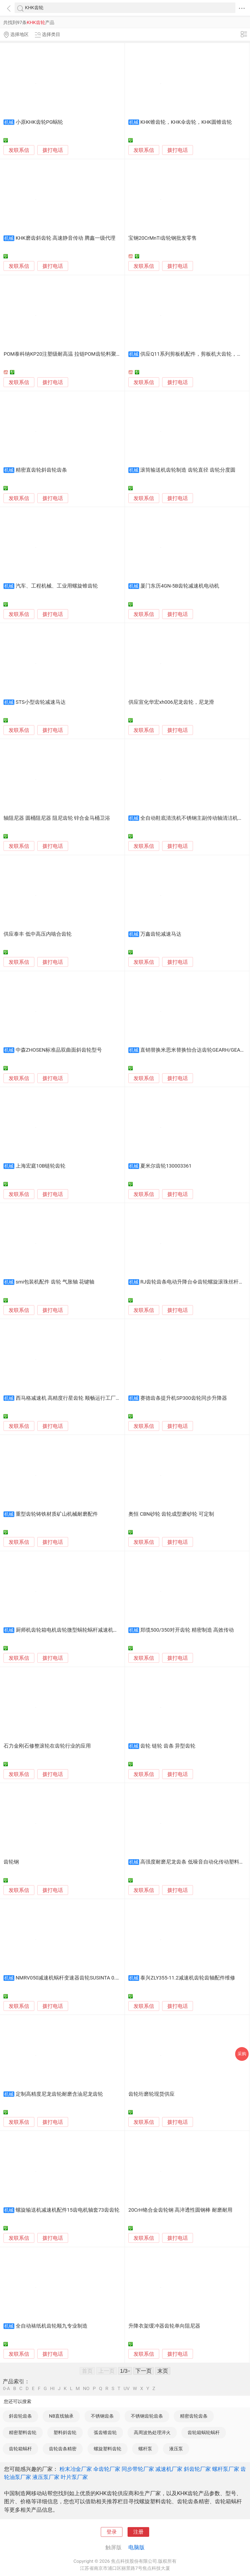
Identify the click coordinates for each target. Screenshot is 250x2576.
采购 (242, 2053)
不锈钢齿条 (102, 2416)
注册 (138, 2532)
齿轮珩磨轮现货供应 (151, 2094)
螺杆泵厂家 (225, 2469)
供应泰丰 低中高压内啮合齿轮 (38, 934)
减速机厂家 (168, 2469)
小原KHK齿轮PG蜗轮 (39, 122)
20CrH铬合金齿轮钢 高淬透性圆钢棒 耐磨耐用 (180, 2210)
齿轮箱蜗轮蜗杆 (204, 2432)
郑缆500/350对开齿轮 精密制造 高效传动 (187, 1630)
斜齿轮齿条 (20, 2416)
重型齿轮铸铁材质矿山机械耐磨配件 (57, 1514)
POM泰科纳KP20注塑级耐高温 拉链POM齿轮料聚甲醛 (65, 354)
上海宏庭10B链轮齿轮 (41, 1166)
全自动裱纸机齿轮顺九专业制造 (52, 2326)
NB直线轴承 (61, 2416)
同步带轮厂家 (138, 2469)
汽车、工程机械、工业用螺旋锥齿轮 (57, 586)
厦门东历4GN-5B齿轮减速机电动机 (179, 586)
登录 (111, 2532)
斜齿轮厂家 (197, 2469)
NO (86, 2388)
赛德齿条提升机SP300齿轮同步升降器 (183, 1398)
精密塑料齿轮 (22, 2432)
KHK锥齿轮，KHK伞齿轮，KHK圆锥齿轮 (186, 122)
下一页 (143, 2371)
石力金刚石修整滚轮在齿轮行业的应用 (47, 1746)
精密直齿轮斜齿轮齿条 (41, 470)
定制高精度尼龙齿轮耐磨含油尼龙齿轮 (59, 2094)
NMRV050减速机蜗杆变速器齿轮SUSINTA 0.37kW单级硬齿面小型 (90, 1978)
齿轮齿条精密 (62, 2448)
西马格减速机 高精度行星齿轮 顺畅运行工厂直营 (71, 1398)
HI (52, 2388)
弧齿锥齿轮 (105, 2432)
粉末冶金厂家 (75, 2469)
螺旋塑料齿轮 (107, 2448)
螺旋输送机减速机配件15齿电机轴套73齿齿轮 (67, 2210)
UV (126, 2388)
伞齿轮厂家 (106, 2469)
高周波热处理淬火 (152, 2432)
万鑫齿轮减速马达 (160, 934)
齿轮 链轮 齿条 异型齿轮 (167, 1746)
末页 (162, 2371)
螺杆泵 (145, 2448)
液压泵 (176, 2448)
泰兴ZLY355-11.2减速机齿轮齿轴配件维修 (187, 1978)
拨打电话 (52, 150)
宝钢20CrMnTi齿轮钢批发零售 (162, 238)
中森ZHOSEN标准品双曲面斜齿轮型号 (59, 1050)
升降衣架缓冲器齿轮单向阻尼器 (164, 2326)
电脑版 (136, 2547)
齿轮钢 (11, 1862)
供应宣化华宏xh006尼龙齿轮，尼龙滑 (171, 702)
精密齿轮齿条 (194, 2416)
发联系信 (19, 150)
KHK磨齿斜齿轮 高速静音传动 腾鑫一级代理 (65, 238)
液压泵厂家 (45, 2477)
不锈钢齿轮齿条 (147, 2416)
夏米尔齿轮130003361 (166, 1166)
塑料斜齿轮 (65, 2432)
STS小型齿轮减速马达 (41, 702)
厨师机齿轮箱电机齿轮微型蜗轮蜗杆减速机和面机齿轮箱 (80, 1630)
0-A (6, 2388)
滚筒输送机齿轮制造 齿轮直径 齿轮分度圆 (187, 470)
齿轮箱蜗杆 (20, 2448)
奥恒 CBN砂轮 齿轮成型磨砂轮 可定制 (171, 1514)
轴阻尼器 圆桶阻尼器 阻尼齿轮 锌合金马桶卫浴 (57, 818)
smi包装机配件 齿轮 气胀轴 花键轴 (55, 1282)
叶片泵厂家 (74, 2477)
